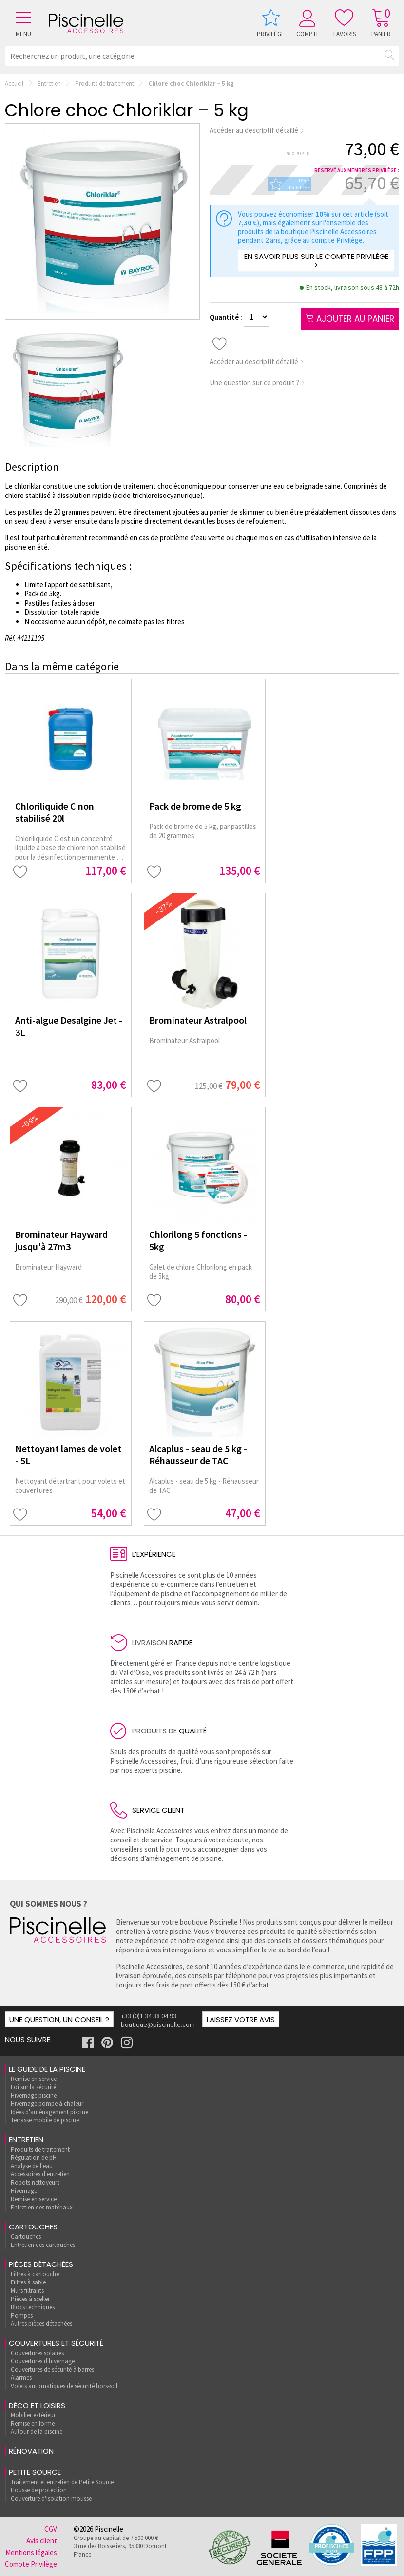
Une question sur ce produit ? (258, 382)
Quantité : (227, 317)
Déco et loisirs (37, 2405)
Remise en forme (33, 2423)
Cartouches (33, 2227)
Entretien (49, 83)
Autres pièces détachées (41, 2323)
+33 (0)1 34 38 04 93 (148, 2015)
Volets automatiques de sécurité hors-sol (64, 2386)
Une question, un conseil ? (59, 2019)
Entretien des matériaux (42, 2207)
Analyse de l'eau (32, 2166)
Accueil (14, 83)
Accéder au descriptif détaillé (257, 130)
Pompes (22, 2315)
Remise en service (34, 2079)
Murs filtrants (27, 2290)
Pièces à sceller (30, 2299)
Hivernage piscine (34, 2095)
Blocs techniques (33, 2307)
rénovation (31, 2451)
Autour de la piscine (36, 2432)
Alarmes (21, 2378)
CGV (50, 2529)
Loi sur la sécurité (33, 2087)
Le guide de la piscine (47, 2069)
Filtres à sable (28, 2282)
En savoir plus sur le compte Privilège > (316, 260)
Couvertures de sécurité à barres (52, 2369)
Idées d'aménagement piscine (49, 2112)
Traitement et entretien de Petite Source (62, 2482)
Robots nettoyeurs (35, 2182)
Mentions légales (31, 2552)
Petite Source (35, 2472)
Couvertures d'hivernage (43, 2361)
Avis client (41, 2540)
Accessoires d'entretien (40, 2174)
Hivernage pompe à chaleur (47, 2103)
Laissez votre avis (241, 2019)
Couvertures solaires (37, 2353)
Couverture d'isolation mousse (51, 2498)
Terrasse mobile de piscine (45, 2120)
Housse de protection (39, 2490)
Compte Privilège (31, 2564)
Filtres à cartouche (35, 2274)
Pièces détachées (41, 2264)
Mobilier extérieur (33, 2415)
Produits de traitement (104, 83)
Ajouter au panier (350, 319)
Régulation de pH (34, 2157)
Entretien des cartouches (43, 2245)
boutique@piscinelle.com (158, 2024)
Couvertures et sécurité (56, 2343)
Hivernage (24, 2191)
